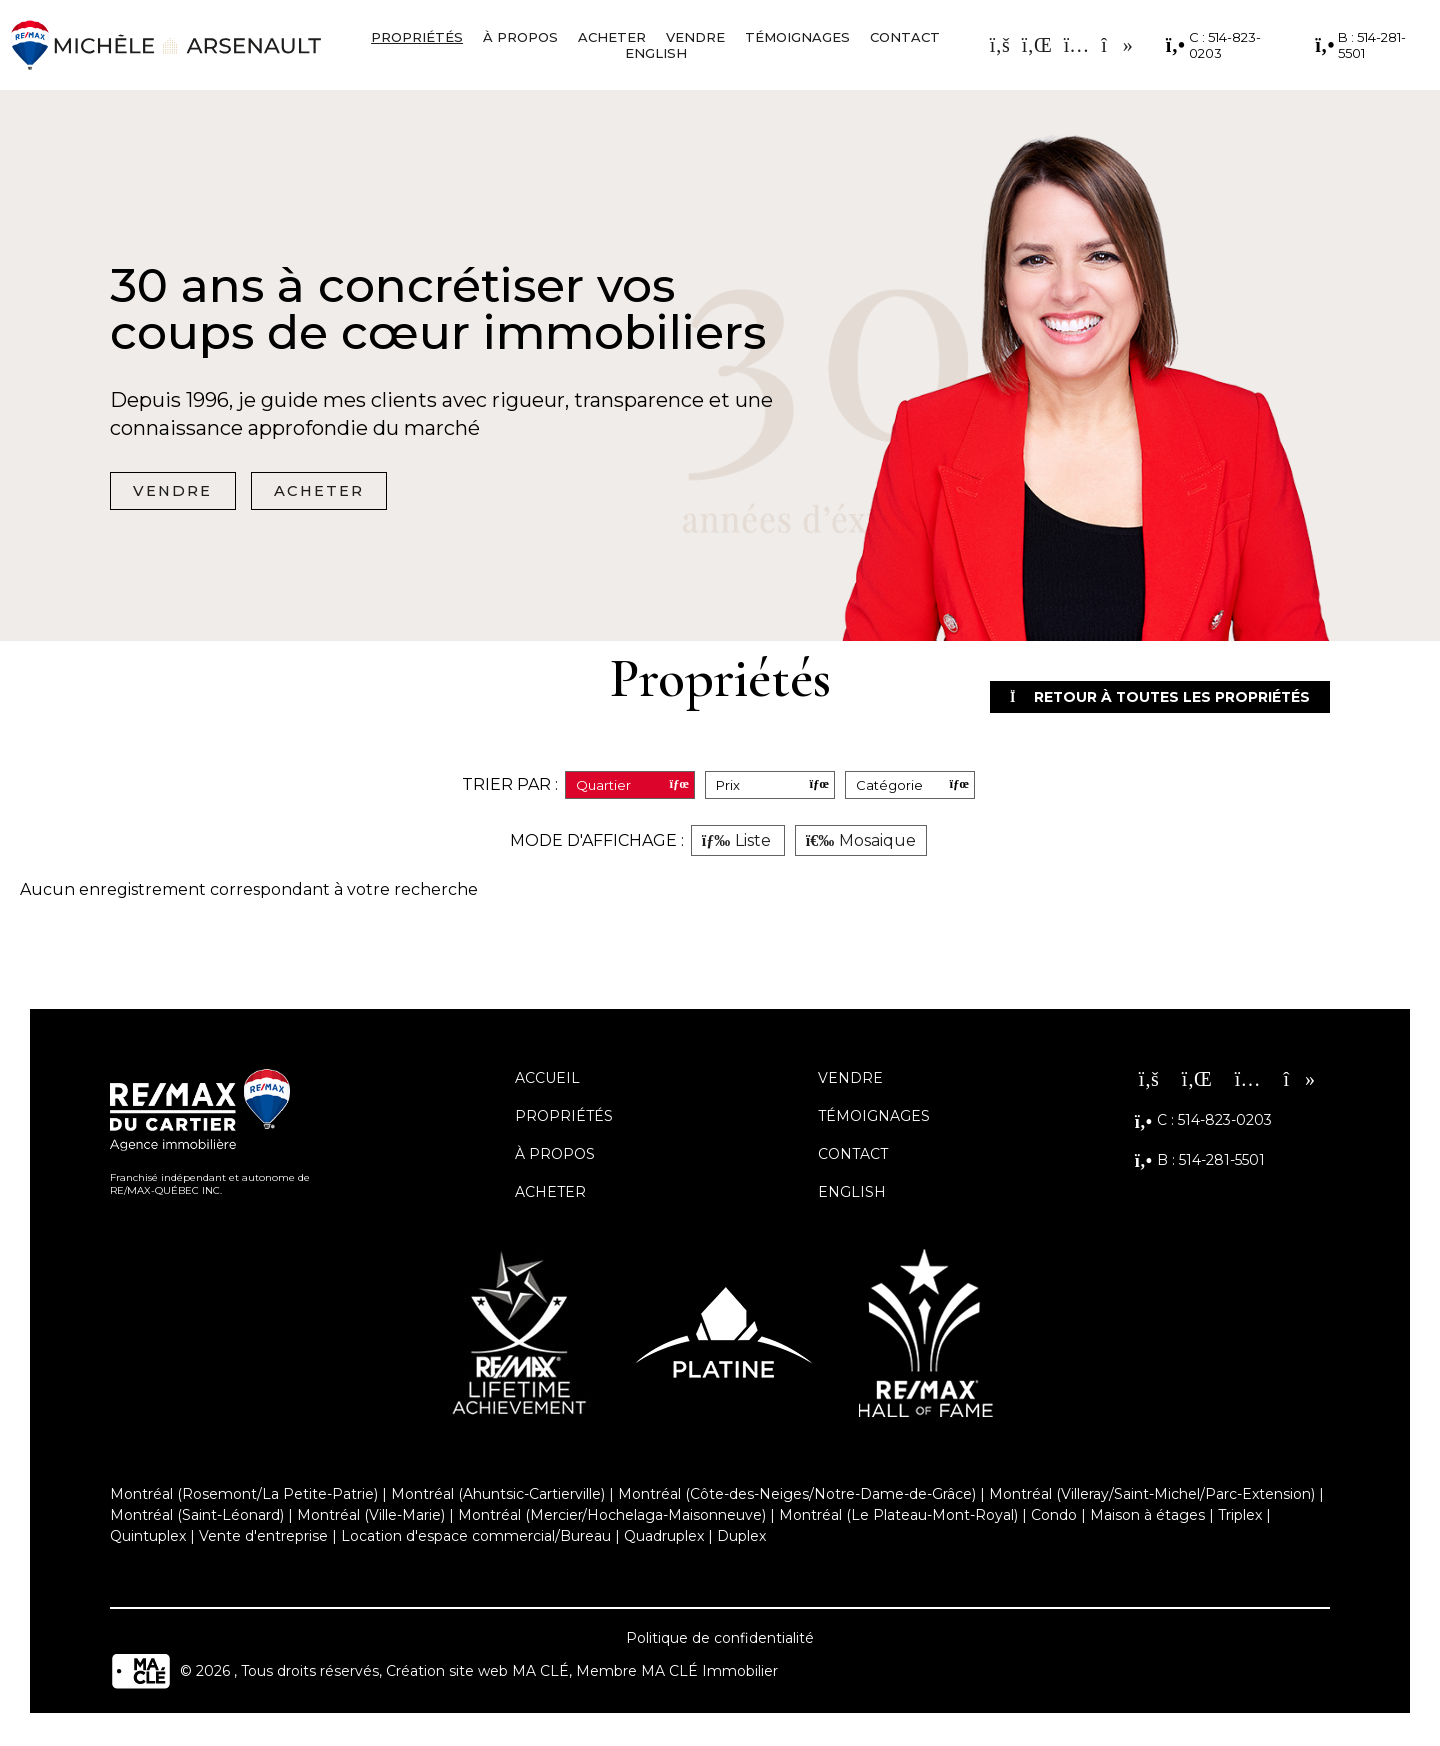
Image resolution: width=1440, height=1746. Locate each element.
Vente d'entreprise (263, 1539)
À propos (520, 37)
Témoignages (797, 37)
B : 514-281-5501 (1360, 45)
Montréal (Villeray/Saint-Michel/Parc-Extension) (1152, 1497)
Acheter (612, 37)
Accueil (547, 1081)
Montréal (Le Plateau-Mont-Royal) (898, 1518)
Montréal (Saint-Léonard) (197, 1518)
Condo (1054, 1518)
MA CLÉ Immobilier (709, 1674)
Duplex (741, 1539)
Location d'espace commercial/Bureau (476, 1539)
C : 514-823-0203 (1213, 45)
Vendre (695, 37)
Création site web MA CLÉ (477, 1674)
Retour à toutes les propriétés (1141, 698)
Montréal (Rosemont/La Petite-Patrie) (244, 1497)
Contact (905, 37)
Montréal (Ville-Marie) (371, 1518)
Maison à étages (1147, 1518)
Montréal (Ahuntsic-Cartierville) (498, 1497)
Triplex (1240, 1518)
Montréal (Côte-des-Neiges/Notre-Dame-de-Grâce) (797, 1497)
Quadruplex (664, 1539)
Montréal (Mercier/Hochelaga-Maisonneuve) (612, 1518)
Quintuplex (148, 1539)
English (656, 53)
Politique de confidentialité (720, 1641)
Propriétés (417, 37)
